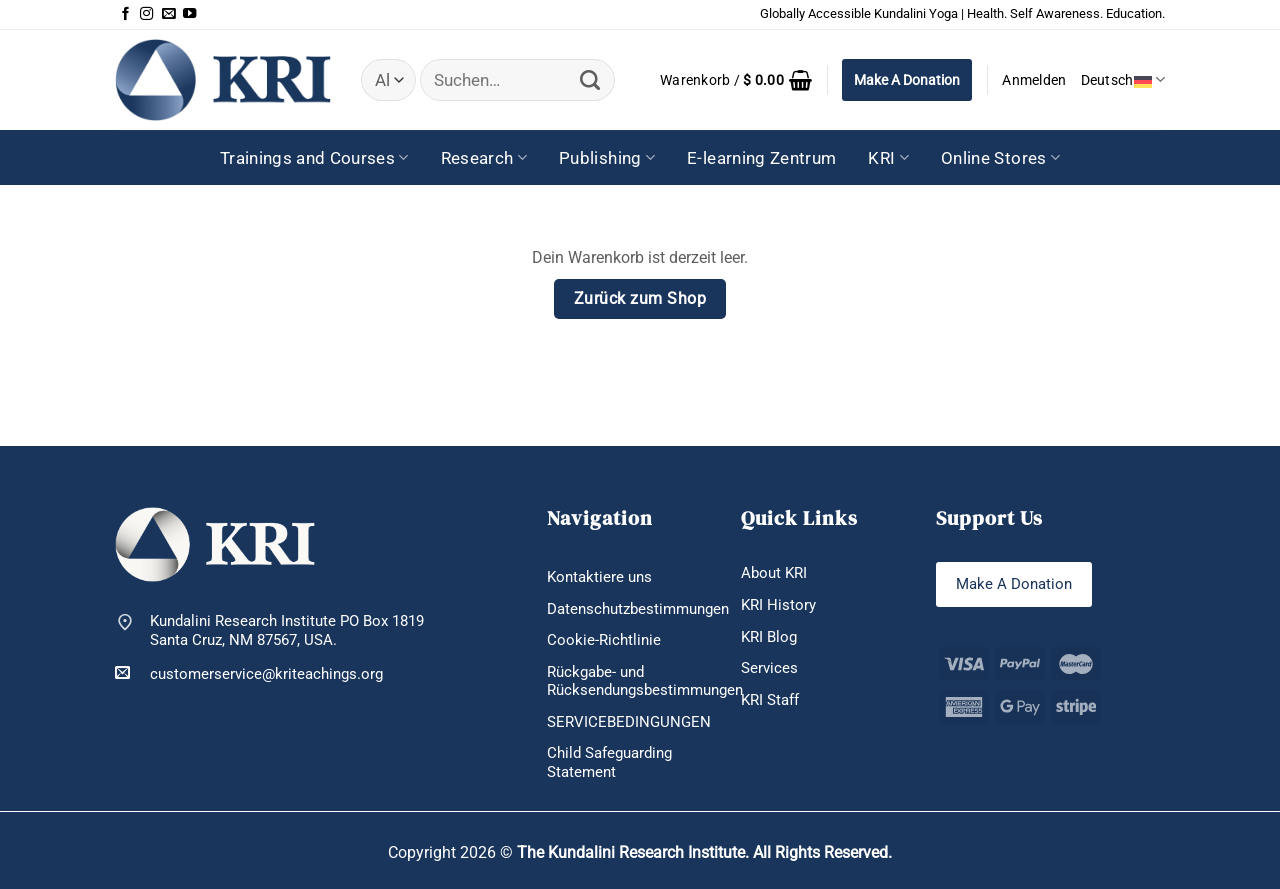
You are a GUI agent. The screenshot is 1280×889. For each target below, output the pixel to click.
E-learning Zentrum (761, 158)
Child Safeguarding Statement (609, 762)
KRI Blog (769, 637)
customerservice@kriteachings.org (249, 673)
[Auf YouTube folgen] (189, 14)
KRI (888, 158)
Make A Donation (907, 80)
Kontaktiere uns (599, 577)
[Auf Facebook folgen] (125, 14)
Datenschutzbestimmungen (638, 609)
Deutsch (1123, 79)
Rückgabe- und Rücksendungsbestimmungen (645, 681)
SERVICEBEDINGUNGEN (629, 722)
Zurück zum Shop (640, 298)
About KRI (774, 573)
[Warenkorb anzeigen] (736, 80)
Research (484, 158)
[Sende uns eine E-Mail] (168, 14)
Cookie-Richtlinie (604, 640)
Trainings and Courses (314, 158)
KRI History (778, 605)
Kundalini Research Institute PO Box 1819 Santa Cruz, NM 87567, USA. (287, 630)
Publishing (607, 158)
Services (769, 668)
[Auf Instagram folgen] (146, 14)
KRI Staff (770, 700)
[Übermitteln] (589, 80)
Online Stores (1000, 158)
